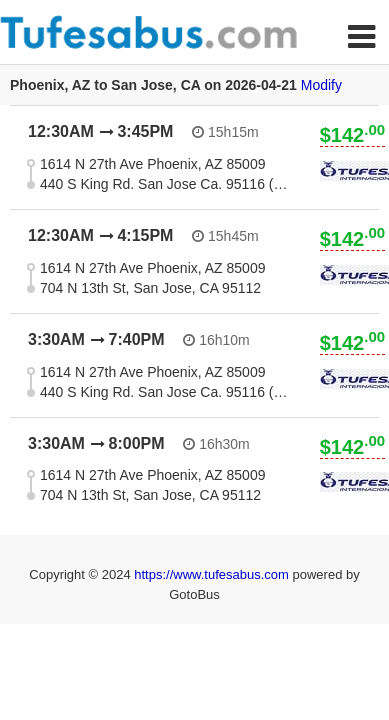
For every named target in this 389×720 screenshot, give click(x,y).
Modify (321, 85)
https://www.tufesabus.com (213, 574)
